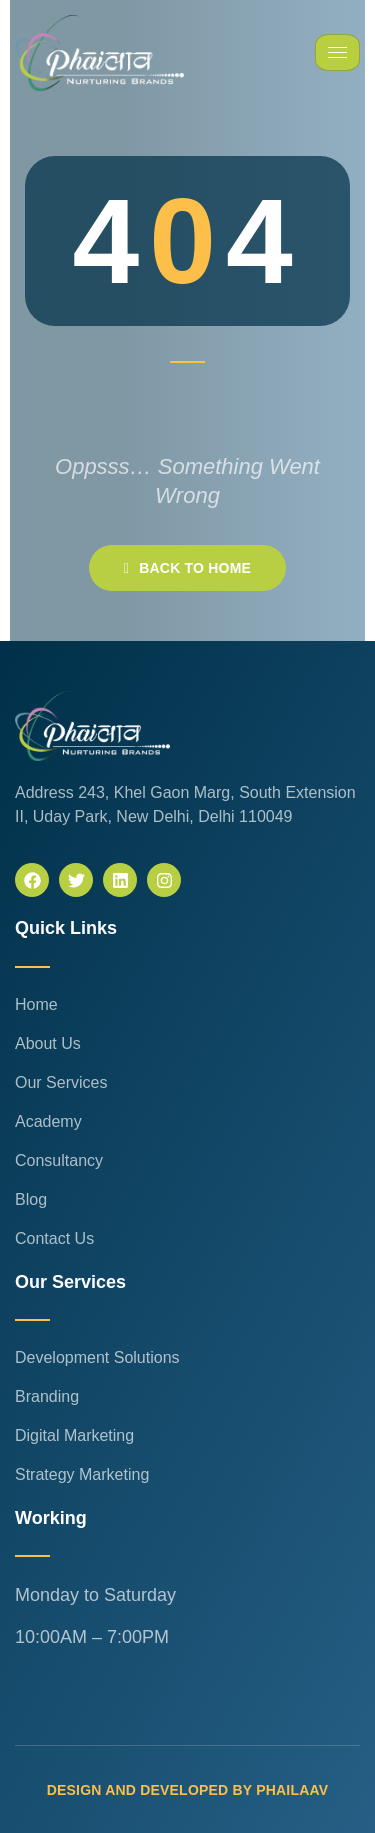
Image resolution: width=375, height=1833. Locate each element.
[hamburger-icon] (337, 52)
